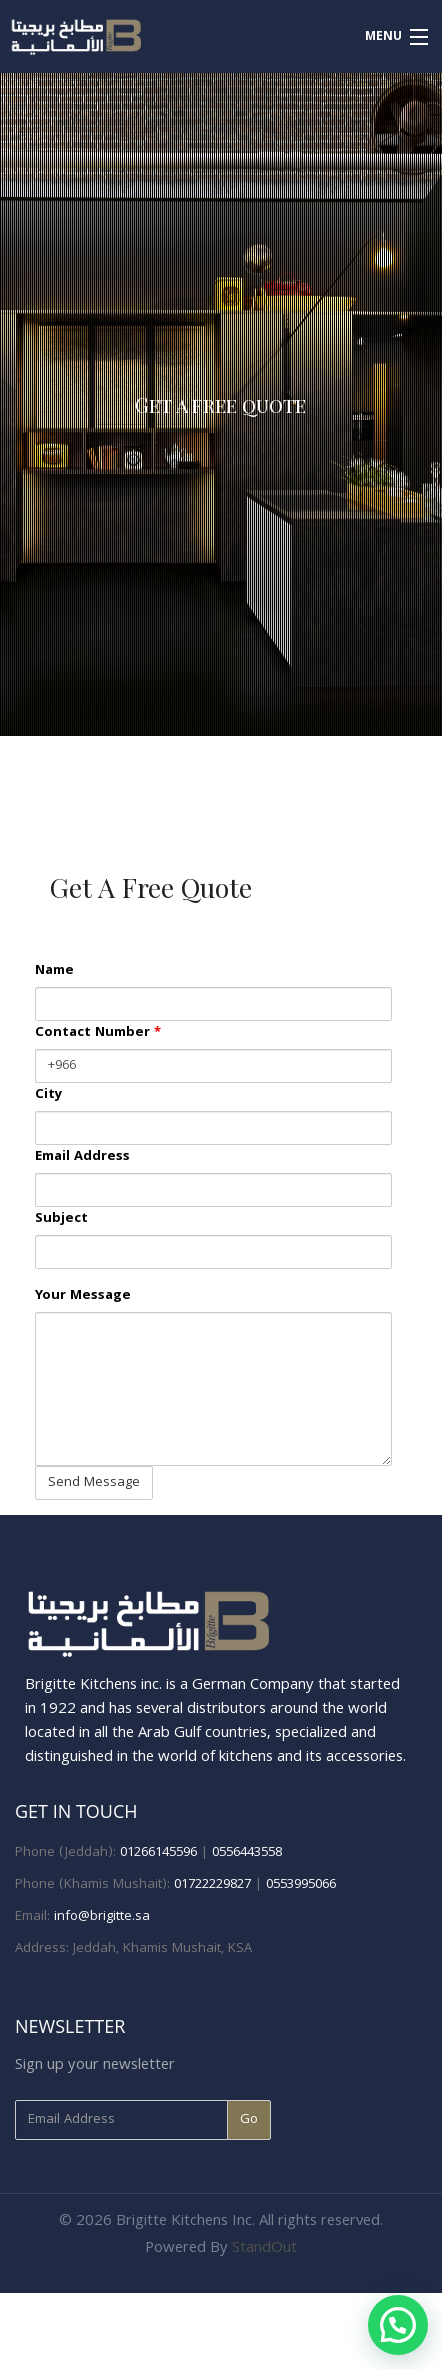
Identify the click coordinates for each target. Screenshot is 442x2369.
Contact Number (98, 1033)
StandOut (264, 2249)
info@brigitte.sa (102, 1917)
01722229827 (212, 1885)
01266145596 (158, 1853)
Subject (61, 1219)
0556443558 (247, 1853)
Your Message (83, 1296)
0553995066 (301, 1885)
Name (54, 971)
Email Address (82, 1157)
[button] (398, 2325)
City (48, 1095)
